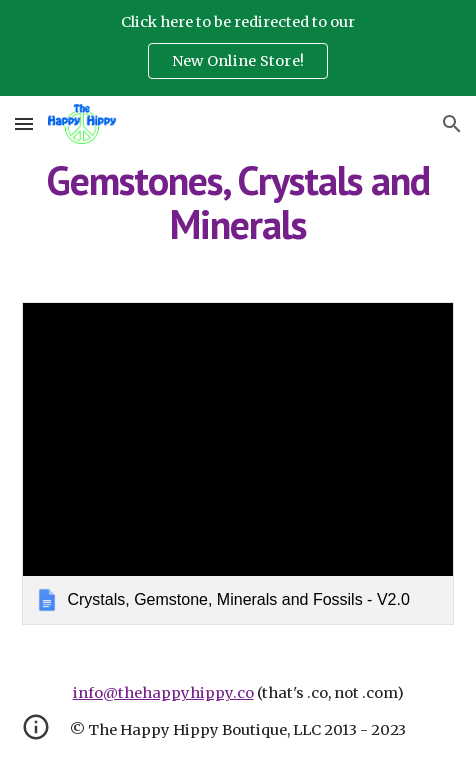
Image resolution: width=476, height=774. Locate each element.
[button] (24, 123)
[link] (237, 463)
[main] (237, 202)
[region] (238, 48)
